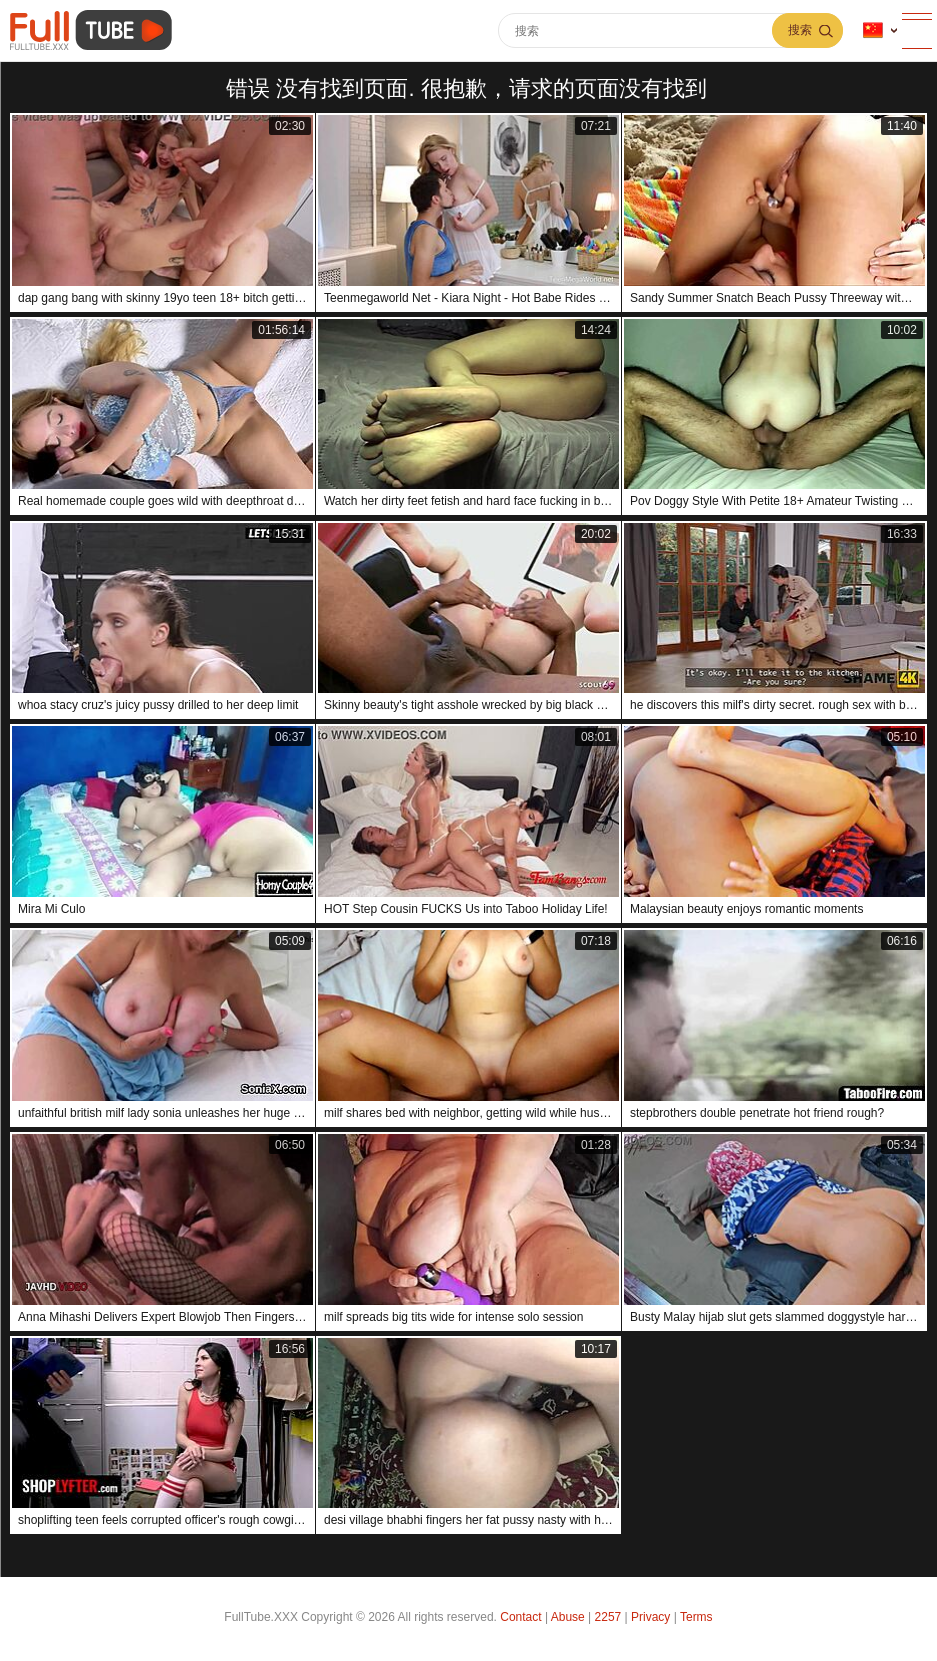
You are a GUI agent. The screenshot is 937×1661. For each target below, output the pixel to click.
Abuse (568, 1617)
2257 (608, 1617)
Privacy (650, 1617)
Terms (696, 1617)
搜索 (800, 30)
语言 (873, 30)
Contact (520, 1617)
